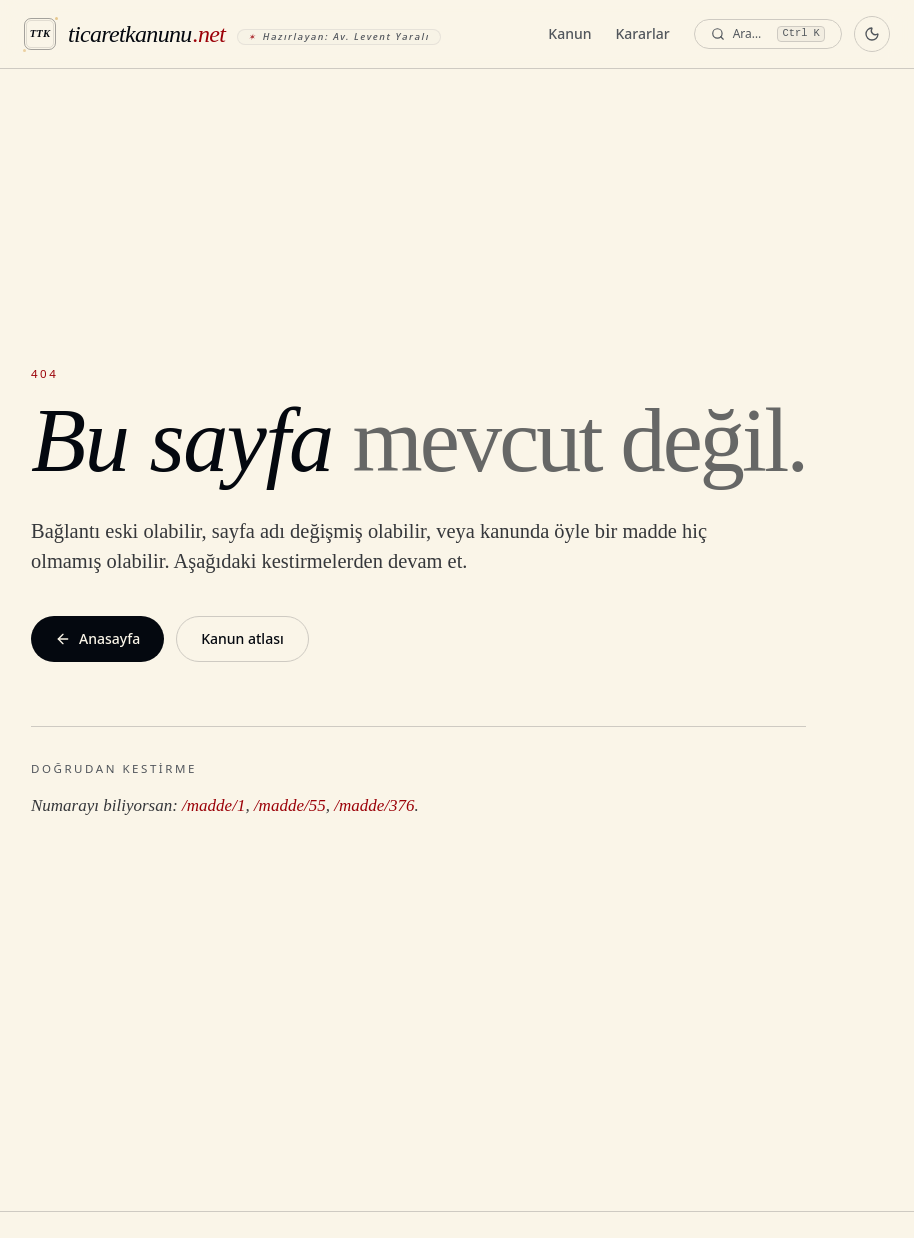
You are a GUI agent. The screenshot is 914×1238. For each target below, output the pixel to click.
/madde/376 (374, 805)
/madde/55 (290, 805)
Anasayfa (97, 638)
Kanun (569, 33)
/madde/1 (213, 805)
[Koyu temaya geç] (872, 34)
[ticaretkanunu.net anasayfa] (232, 34)
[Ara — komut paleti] (768, 34)
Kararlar (643, 33)
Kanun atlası (242, 638)
